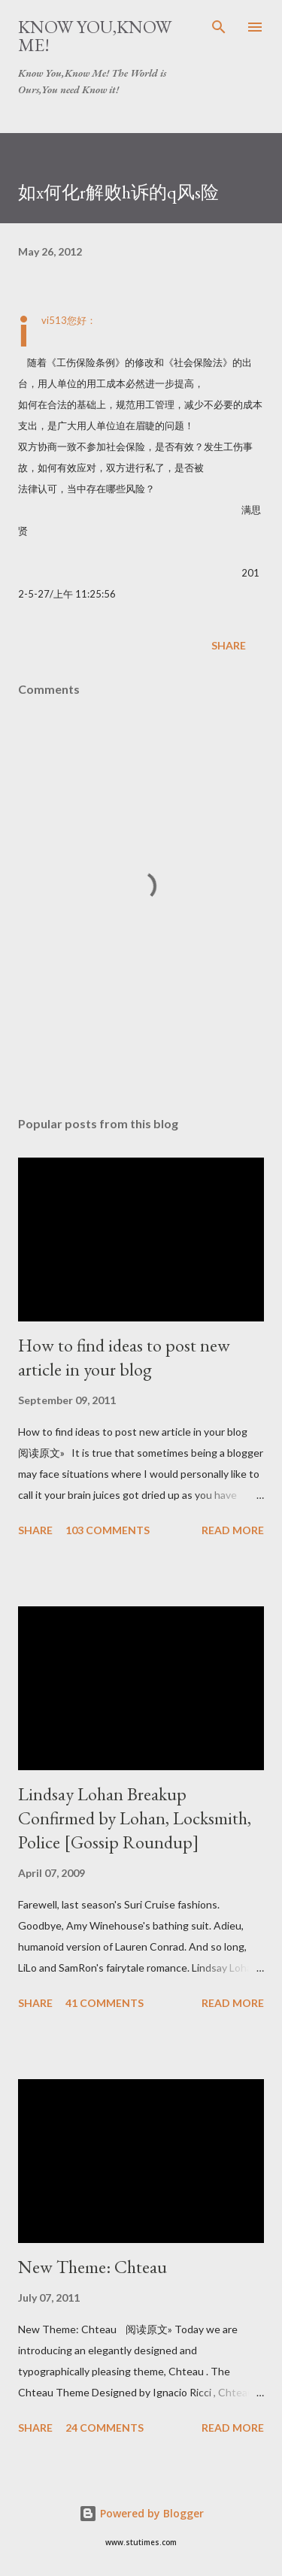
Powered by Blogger (141, 2513)
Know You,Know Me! (94, 35)
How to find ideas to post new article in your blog (124, 1357)
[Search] (219, 27)
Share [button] (228, 645)
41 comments (104, 2002)
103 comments (107, 1530)
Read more (233, 1530)
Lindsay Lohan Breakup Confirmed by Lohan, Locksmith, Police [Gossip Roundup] (134, 1818)
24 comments (104, 2427)
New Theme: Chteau (92, 2266)
